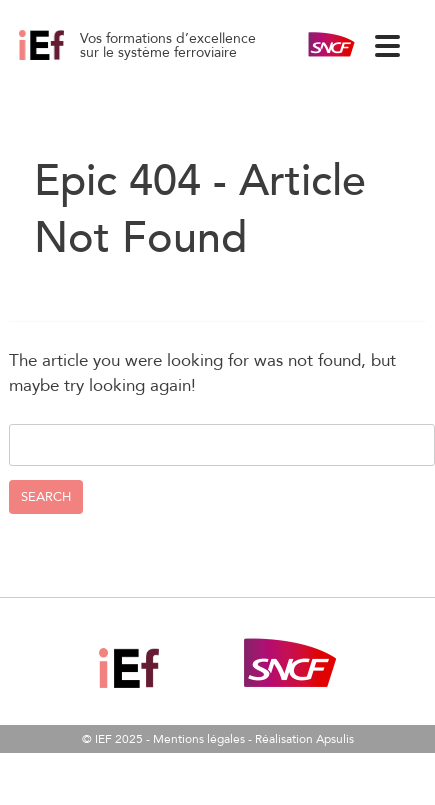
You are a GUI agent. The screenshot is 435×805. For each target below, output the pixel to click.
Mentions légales (199, 739)
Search (46, 497)
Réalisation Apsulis (304, 739)
